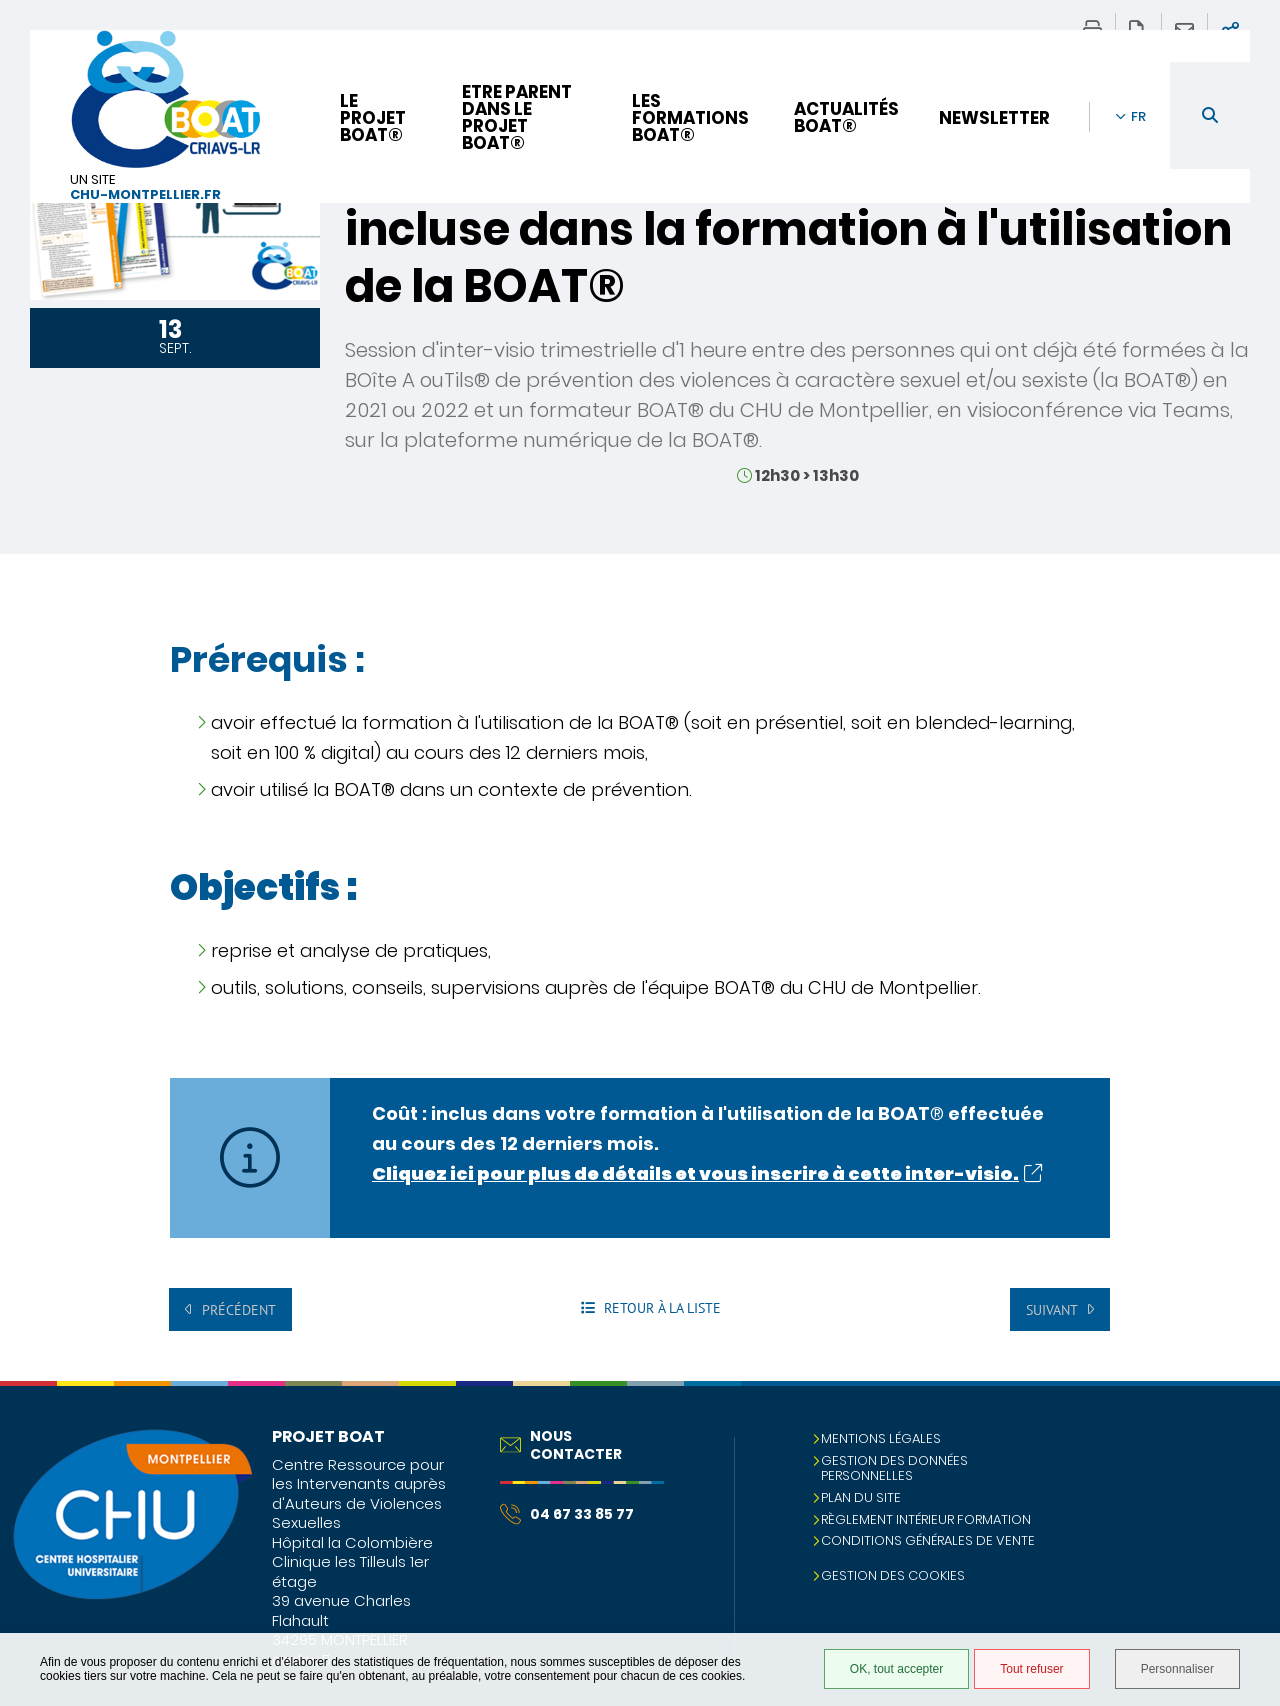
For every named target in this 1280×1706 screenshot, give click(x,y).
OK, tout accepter (896, 1669)
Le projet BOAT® (373, 118)
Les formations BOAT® (690, 118)
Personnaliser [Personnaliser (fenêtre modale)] (1177, 1669)
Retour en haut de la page (1245, 1421)
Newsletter (994, 118)
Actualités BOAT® (846, 117)
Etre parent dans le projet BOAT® (517, 117)
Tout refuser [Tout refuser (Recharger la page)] (1031, 1669)
